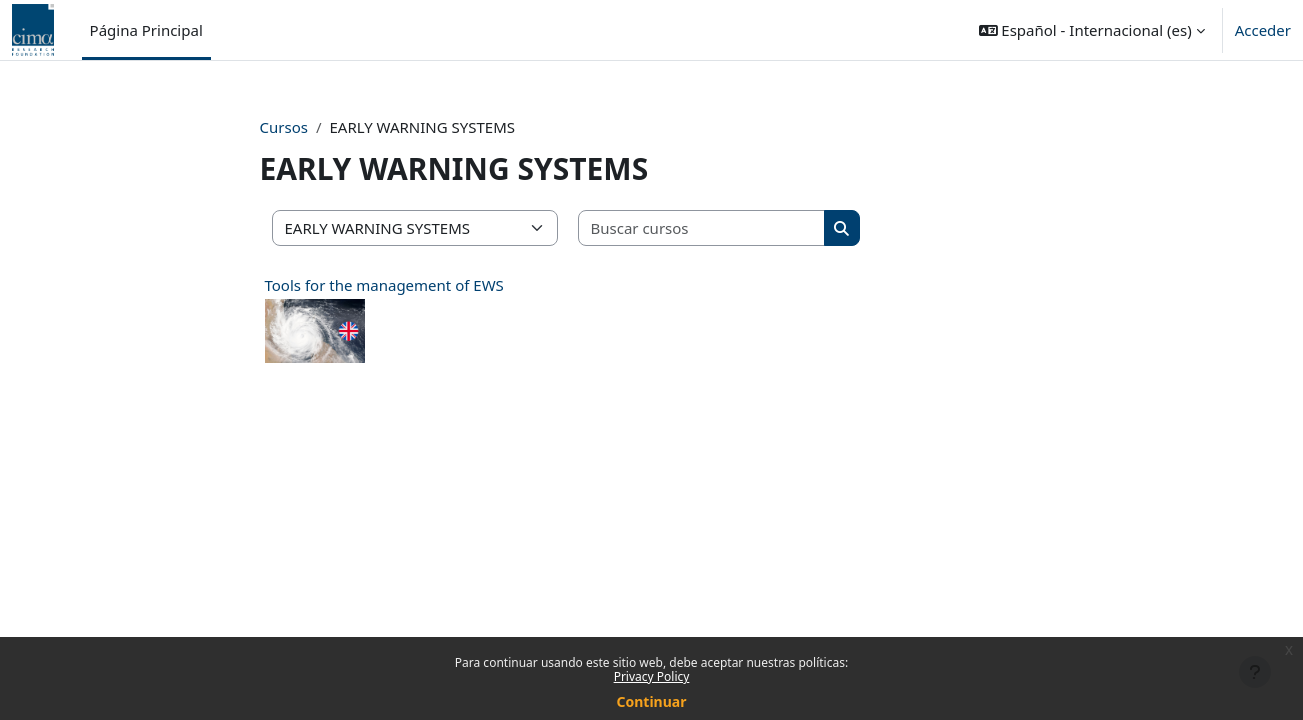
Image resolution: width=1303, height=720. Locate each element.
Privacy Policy (652, 676)
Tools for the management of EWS (384, 285)
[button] (1092, 30)
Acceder (1263, 30)
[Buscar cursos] (702, 228)
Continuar (652, 701)
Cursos (284, 127)
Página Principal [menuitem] (146, 30)
